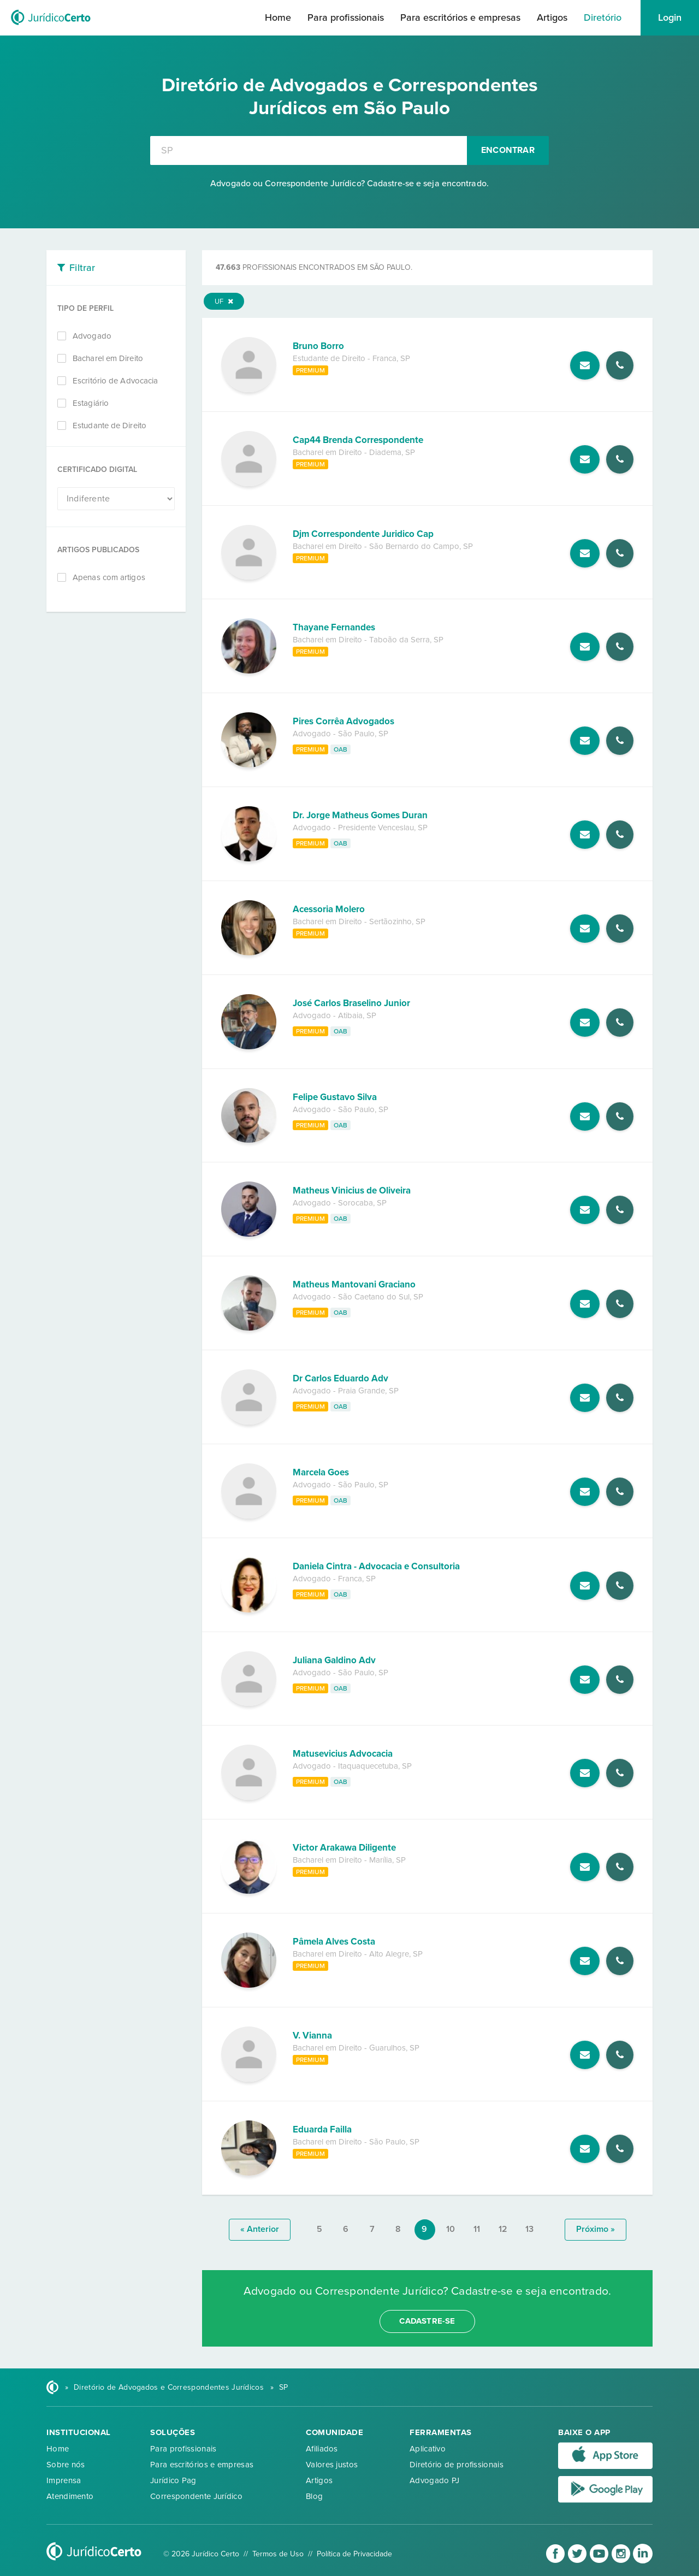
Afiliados (322, 2449)
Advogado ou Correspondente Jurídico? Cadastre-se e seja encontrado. (349, 183)
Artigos (552, 17)
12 (503, 2229)
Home (278, 17)
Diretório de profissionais (456, 2464)
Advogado (92, 336)
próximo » (595, 2229)
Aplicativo (428, 2449)
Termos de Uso (278, 2554)
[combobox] (308, 150)
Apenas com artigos (109, 577)
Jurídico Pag (173, 2480)
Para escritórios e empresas (460, 17)
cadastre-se (427, 2321)
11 (476, 2229)
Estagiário (91, 403)
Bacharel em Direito (108, 358)
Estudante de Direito (109, 425)
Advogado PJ (434, 2480)
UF (224, 301)
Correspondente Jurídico (196, 2496)
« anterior (259, 2229)
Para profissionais (345, 17)
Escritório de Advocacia (115, 380)
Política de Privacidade (354, 2554)
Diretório (602, 17)
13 (529, 2229)
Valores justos (332, 2464)
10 (450, 2229)
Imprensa (63, 2480)
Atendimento (69, 2496)
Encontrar (508, 150)
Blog (314, 2496)
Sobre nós (65, 2464)
